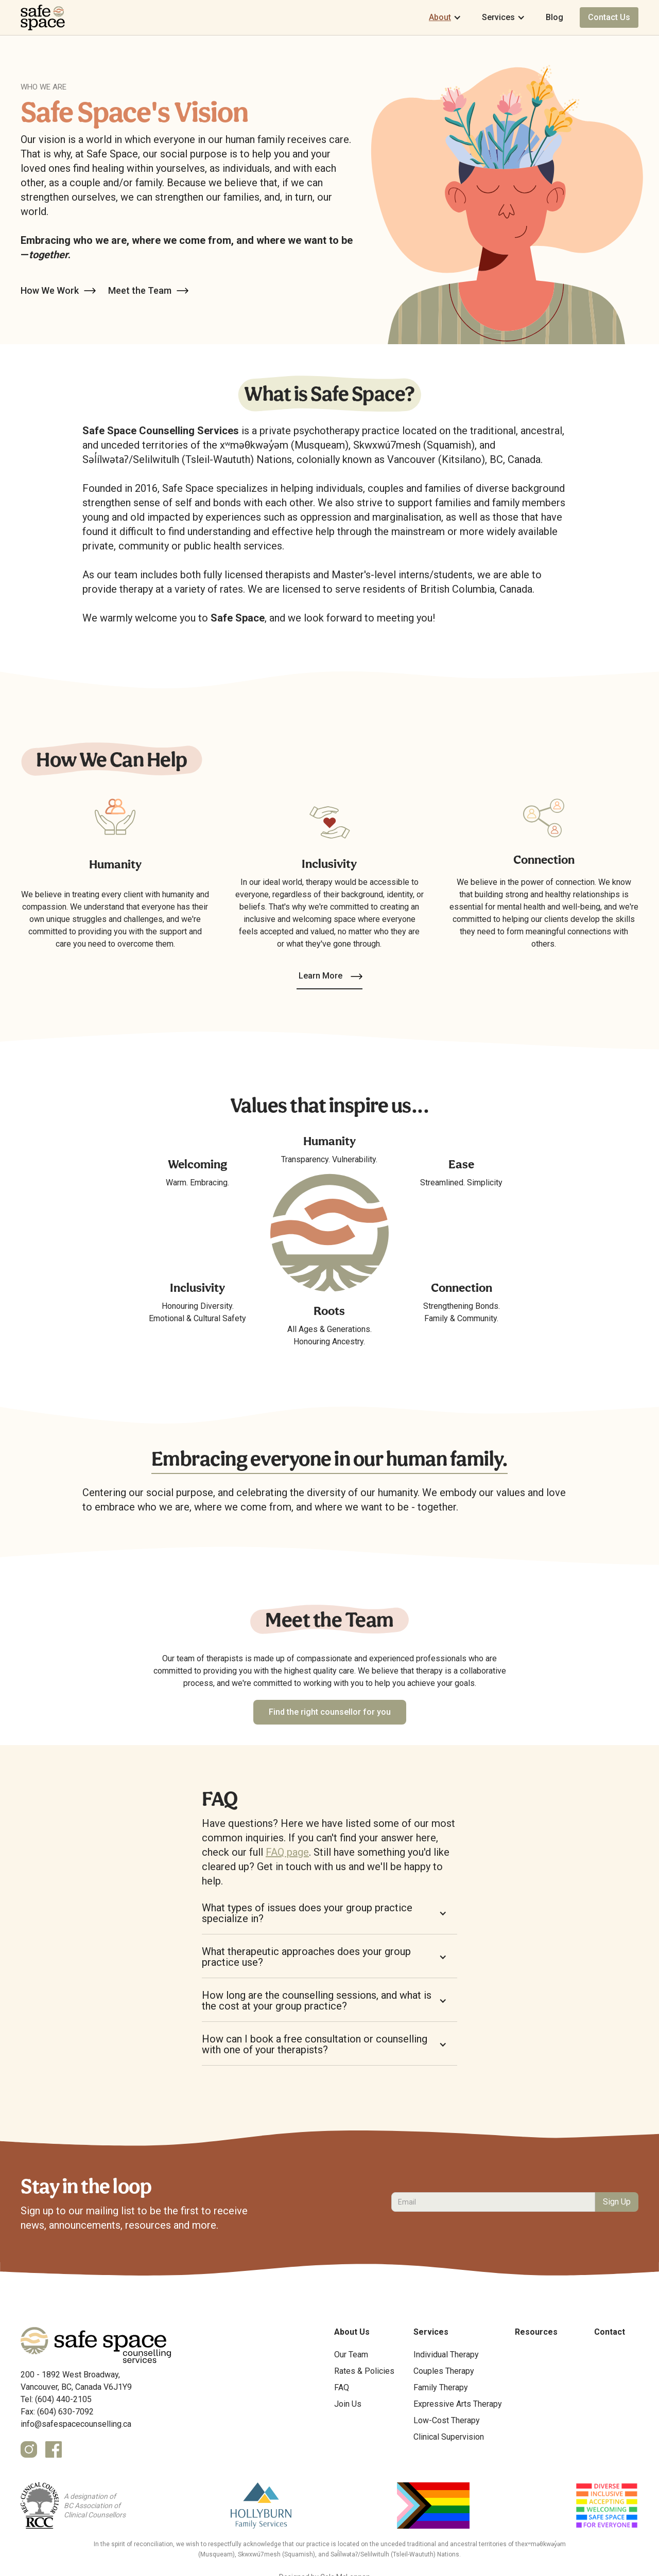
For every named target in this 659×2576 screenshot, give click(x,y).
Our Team (351, 2354)
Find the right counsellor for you (330, 1712)
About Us (352, 2332)
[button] (445, 17)
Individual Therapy (446, 2354)
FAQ (341, 2387)
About (440, 17)
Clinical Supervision (448, 2437)
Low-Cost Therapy (446, 2420)
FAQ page (287, 1852)
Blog (554, 17)
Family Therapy (440, 2387)
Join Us (347, 2404)
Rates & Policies (364, 2371)
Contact (609, 2332)
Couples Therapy (443, 2371)
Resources (536, 2332)
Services (498, 17)
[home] (43, 17)
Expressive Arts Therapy (457, 2404)
